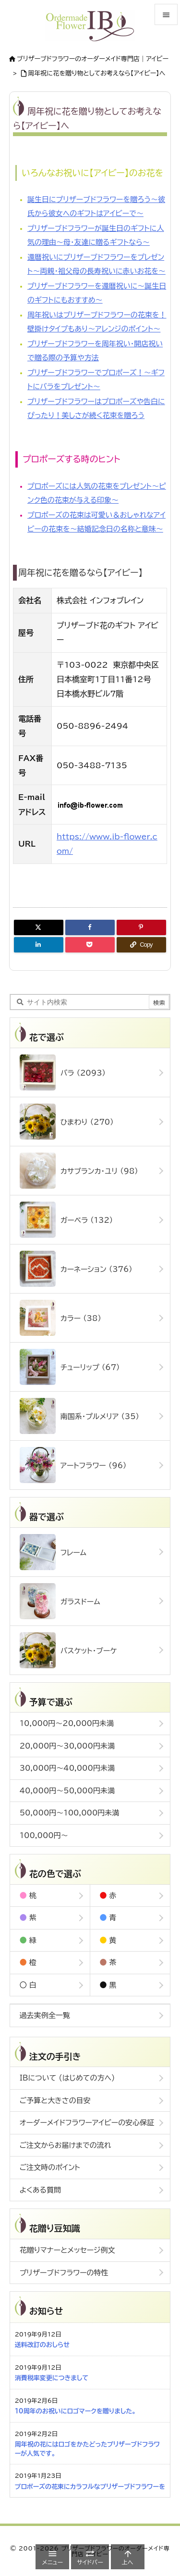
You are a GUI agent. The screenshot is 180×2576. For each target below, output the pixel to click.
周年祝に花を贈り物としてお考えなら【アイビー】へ (97, 73)
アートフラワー (73, 1465)
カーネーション (76, 1269)
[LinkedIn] (38, 944)
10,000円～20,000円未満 (67, 1723)
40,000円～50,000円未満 (67, 1790)
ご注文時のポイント (50, 2167)
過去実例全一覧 (45, 2015)
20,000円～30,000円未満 (67, 1746)
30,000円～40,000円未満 (67, 1768)
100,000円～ (44, 1835)
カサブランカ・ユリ (79, 1171)
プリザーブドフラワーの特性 (64, 2272)
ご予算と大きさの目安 (55, 2100)
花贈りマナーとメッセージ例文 (67, 2250)
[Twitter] (38, 927)
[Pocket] (90, 944)
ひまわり (67, 1122)
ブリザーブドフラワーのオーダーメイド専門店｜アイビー (92, 59)
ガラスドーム (60, 1601)
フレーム (53, 1552)
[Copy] (141, 944)
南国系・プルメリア (79, 1416)
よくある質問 (40, 2190)
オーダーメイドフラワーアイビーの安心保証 (87, 2122)
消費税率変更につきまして (52, 2378)
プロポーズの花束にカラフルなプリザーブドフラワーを (90, 2487)
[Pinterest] (141, 927)
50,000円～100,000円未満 (70, 1812)
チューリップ (70, 1367)
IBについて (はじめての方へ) (67, 2077)
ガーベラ (66, 1220)
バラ (63, 1072)
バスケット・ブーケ (68, 1650)
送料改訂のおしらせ (42, 2345)
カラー (60, 1318)
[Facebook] (90, 927)
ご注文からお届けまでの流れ (65, 2145)
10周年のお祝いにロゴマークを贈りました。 (75, 2411)
